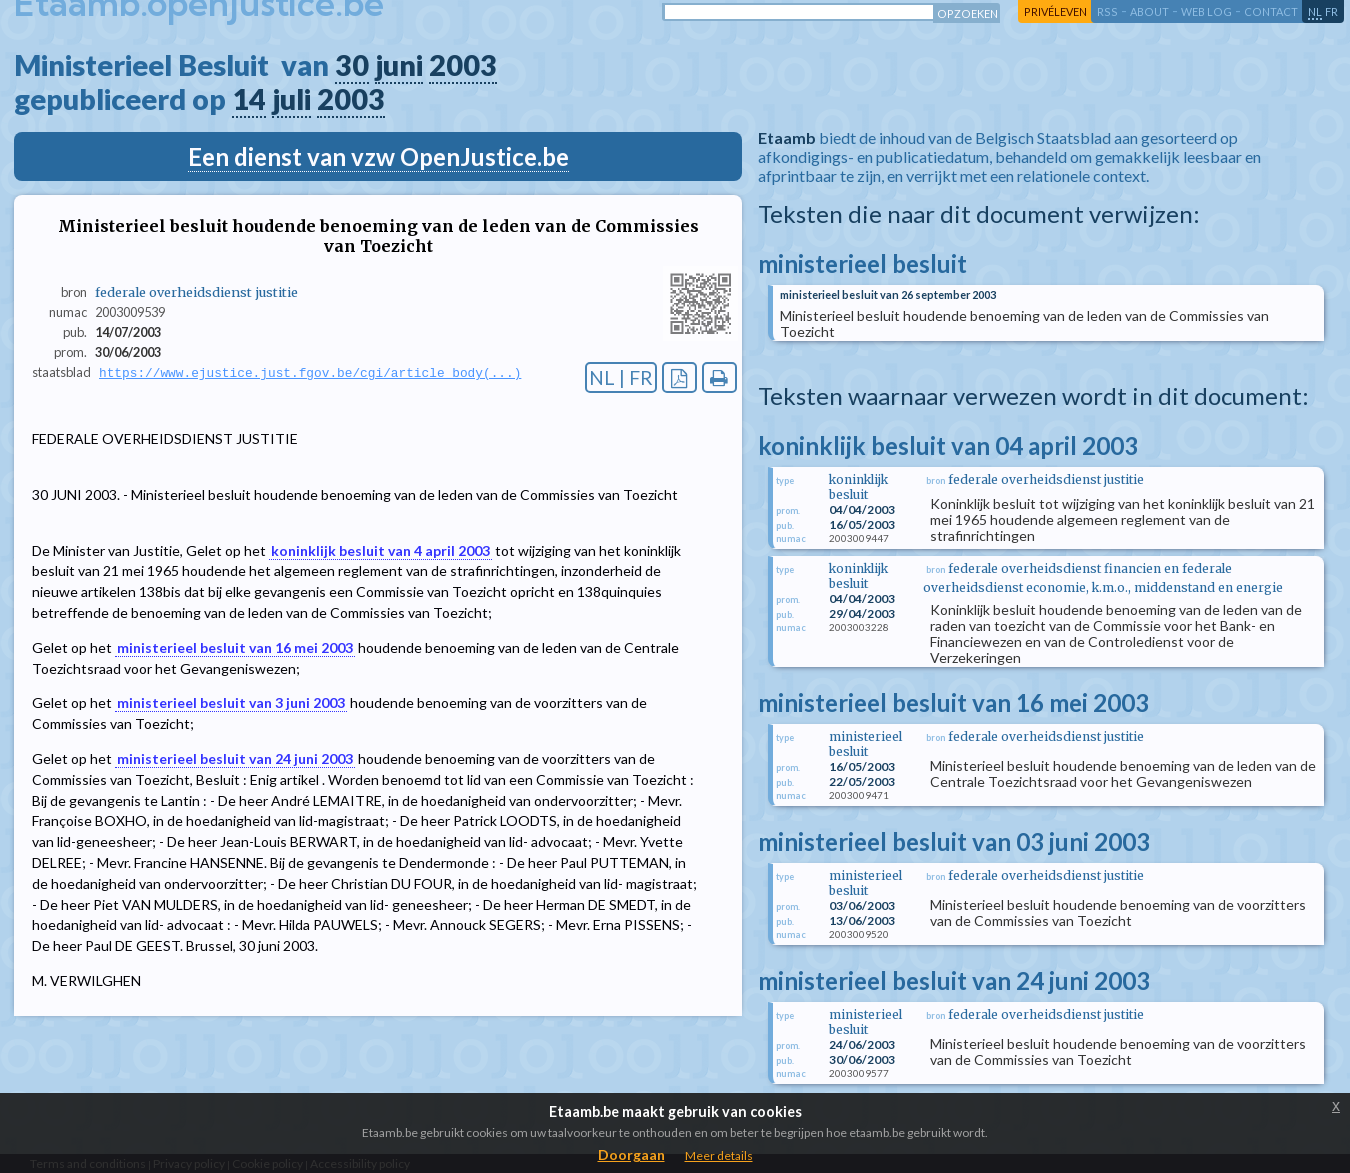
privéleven (1055, 11)
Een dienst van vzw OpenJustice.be (378, 156)
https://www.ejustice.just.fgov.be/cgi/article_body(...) (310, 373)
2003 (463, 65)
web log (1206, 11)
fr (1331, 11)
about (1149, 11)
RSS (1107, 11)
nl (1315, 11)
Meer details (719, 1155)
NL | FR (621, 377)
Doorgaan (631, 1154)
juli (291, 99)
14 (249, 99)
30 (352, 65)
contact (1271, 11)
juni (399, 65)
